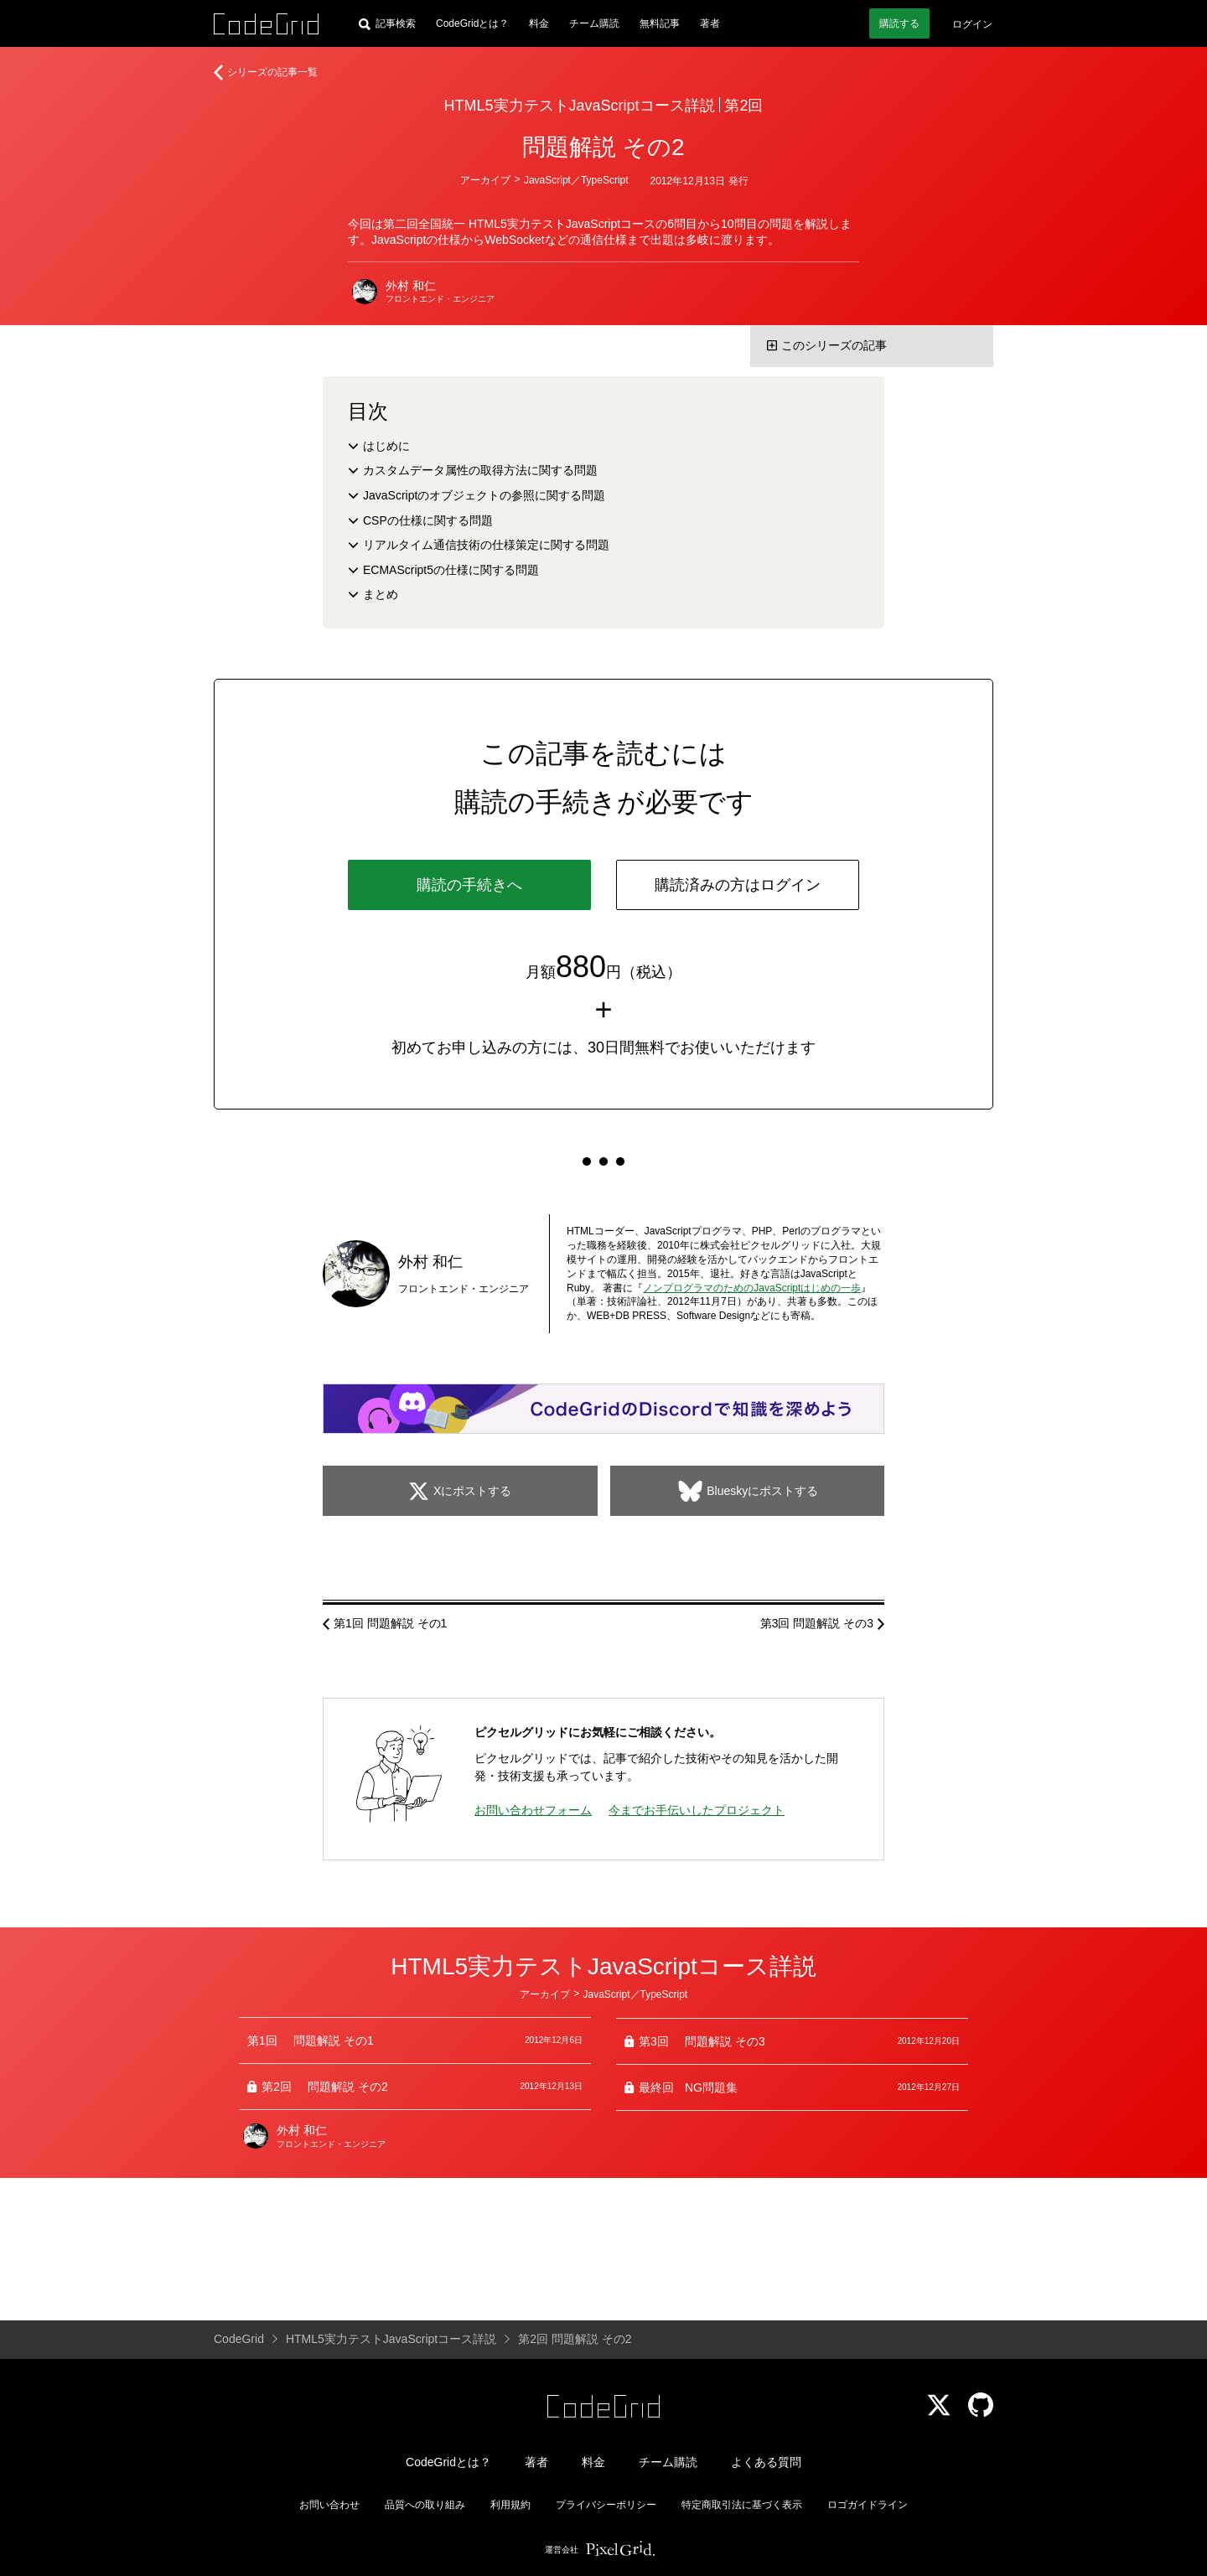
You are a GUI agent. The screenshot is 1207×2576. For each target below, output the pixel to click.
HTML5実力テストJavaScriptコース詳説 (579, 105)
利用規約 (510, 2505)
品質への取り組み (425, 2505)
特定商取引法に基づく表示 (741, 2505)
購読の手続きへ (469, 885)
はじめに (386, 446)
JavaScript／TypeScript (576, 180)
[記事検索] (387, 23)
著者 (710, 23)
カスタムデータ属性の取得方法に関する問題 (480, 470)
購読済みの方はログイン (738, 885)
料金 (539, 23)
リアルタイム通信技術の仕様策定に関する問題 (486, 544)
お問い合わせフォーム (533, 1810)
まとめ (380, 594)
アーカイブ (485, 180)
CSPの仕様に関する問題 (428, 520)
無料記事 (660, 23)
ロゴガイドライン (867, 2505)
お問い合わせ (329, 2505)
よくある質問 (766, 2462)
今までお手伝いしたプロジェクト (697, 1810)
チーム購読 (594, 23)
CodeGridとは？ (472, 23)
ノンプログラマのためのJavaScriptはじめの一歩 (752, 1288)
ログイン (972, 24)
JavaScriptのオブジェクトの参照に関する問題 (484, 495)
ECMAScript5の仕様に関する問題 (451, 570)
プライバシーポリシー (606, 2505)
